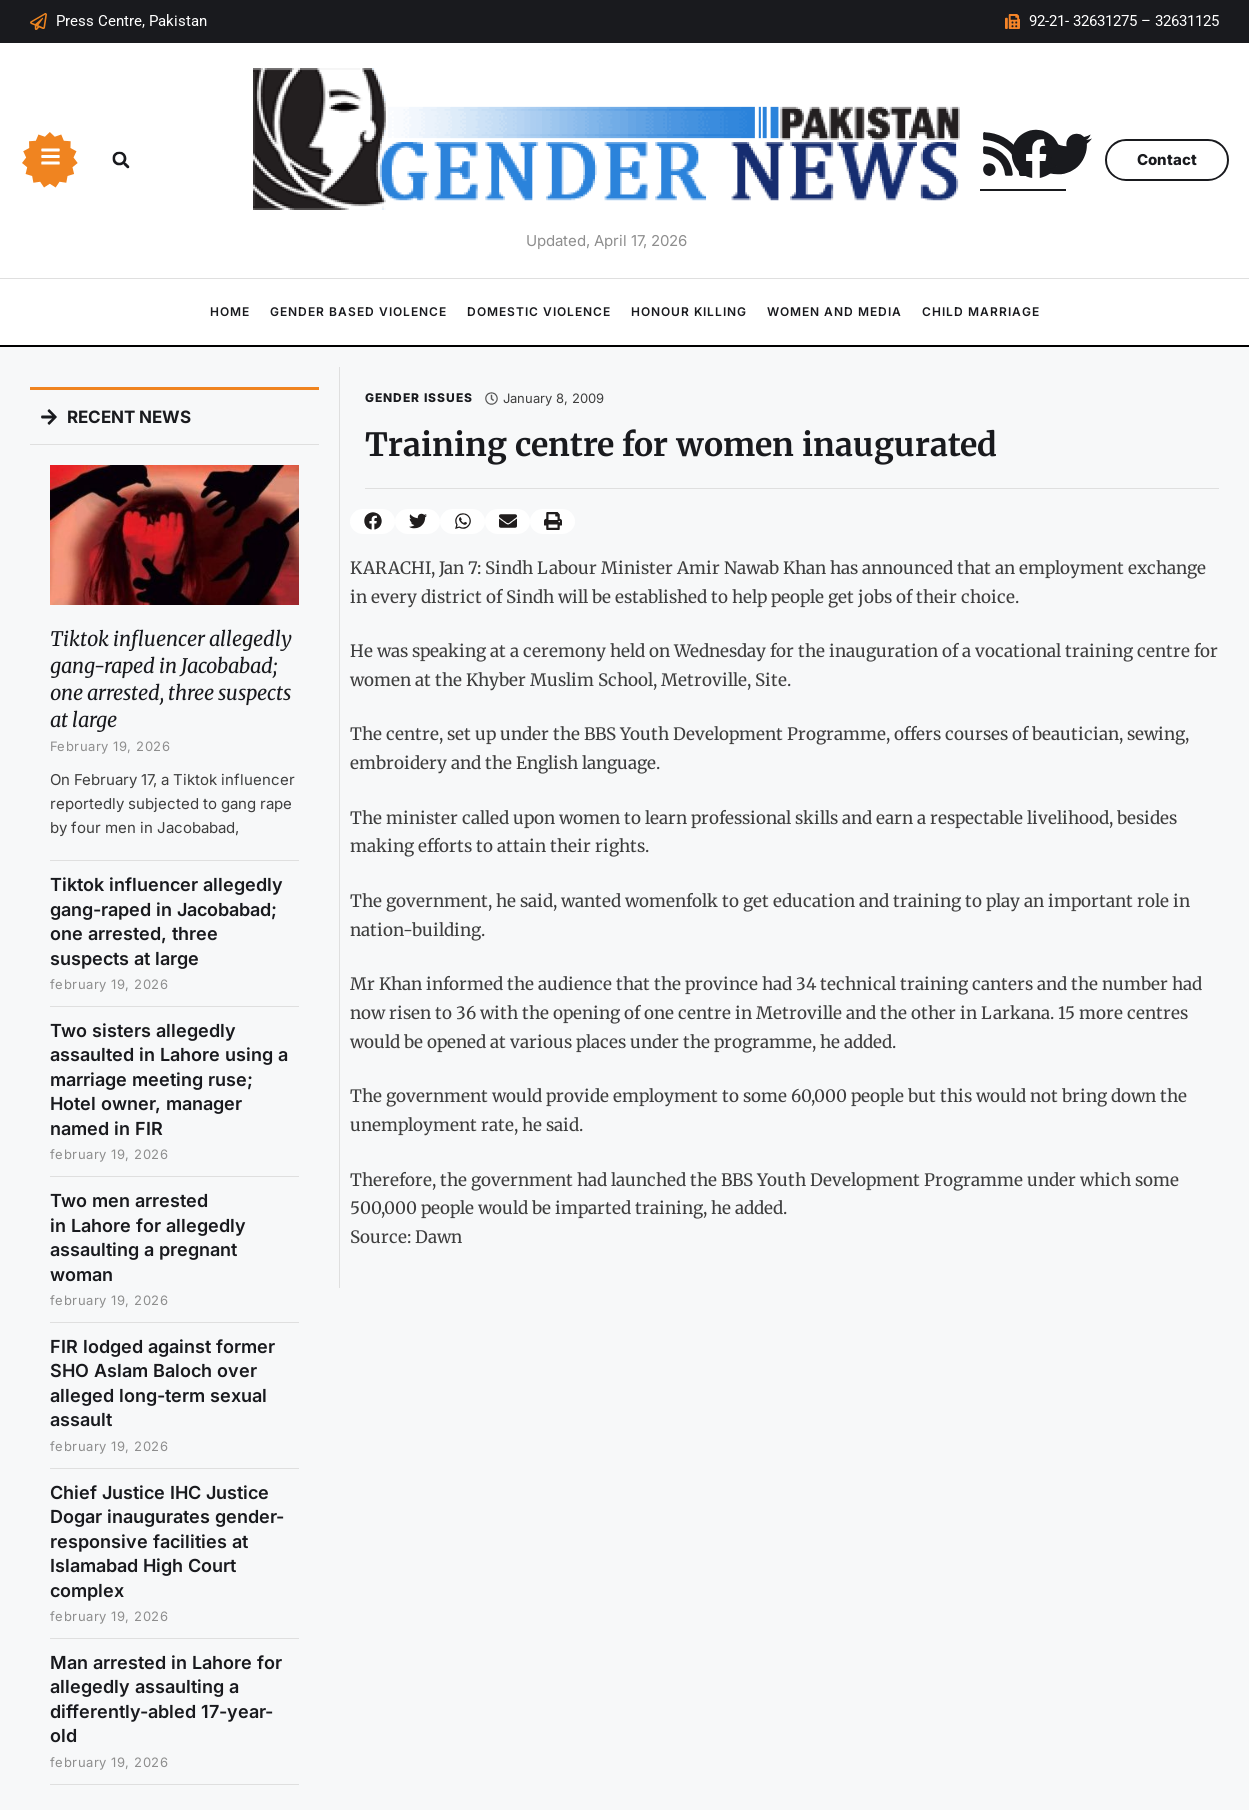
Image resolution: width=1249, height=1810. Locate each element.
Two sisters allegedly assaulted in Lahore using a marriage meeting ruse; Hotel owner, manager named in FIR (169, 1079)
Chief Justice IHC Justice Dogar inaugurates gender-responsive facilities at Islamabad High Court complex (167, 1541)
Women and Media (834, 311)
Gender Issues (419, 397)
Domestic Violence (539, 311)
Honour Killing (689, 311)
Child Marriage (981, 311)
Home (230, 311)
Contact (1167, 159)
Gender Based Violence (358, 311)
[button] (121, 160)
